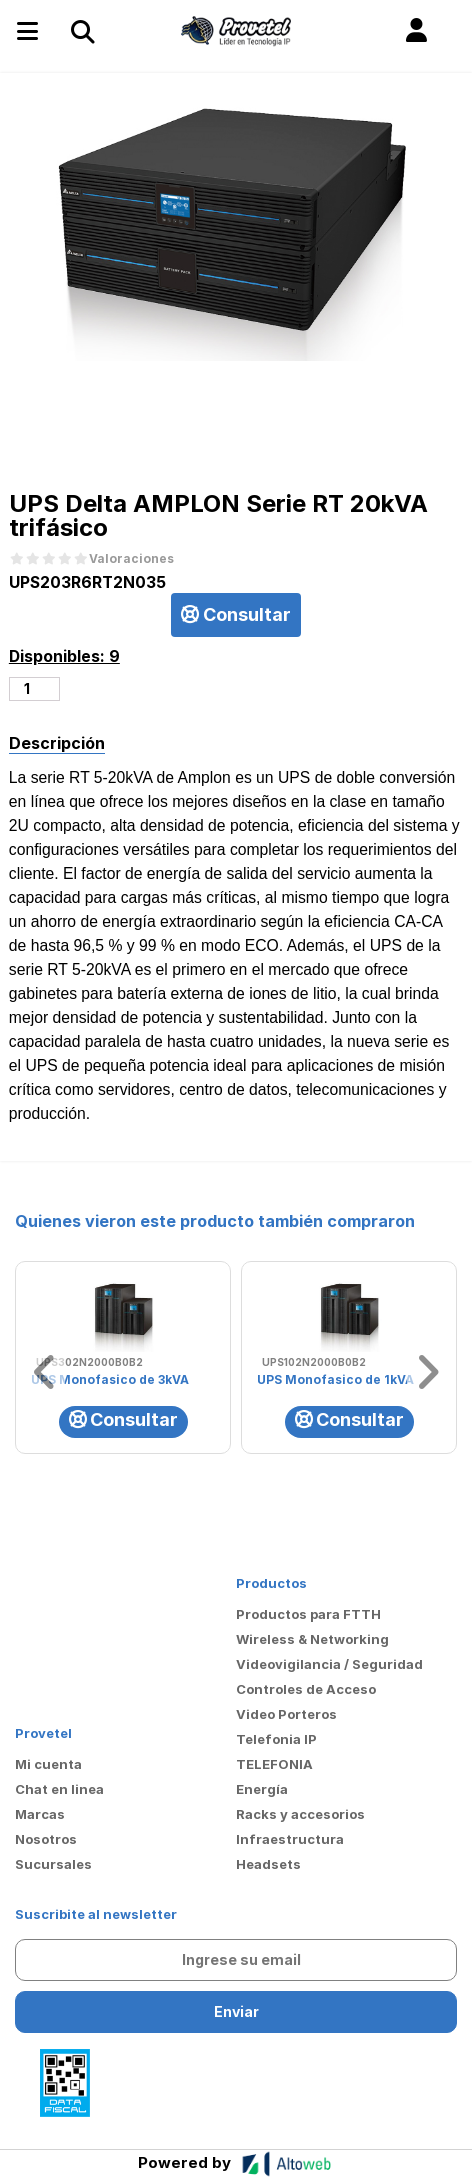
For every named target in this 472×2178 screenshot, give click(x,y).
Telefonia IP (276, 1739)
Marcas (40, 1814)
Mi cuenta (48, 1764)
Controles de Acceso (306, 1689)
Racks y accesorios (300, 1814)
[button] (416, 31)
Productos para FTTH (308, 1614)
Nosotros (46, 1839)
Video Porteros (286, 1714)
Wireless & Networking (312, 1639)
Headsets (268, 1864)
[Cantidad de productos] (34, 689)
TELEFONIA (274, 1764)
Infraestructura (290, 1839)
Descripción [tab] (57, 743)
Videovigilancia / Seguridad (329, 1664)
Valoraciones (131, 559)
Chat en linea (59, 1789)
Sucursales (53, 1864)
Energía (262, 1789)
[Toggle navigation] (82, 31)
